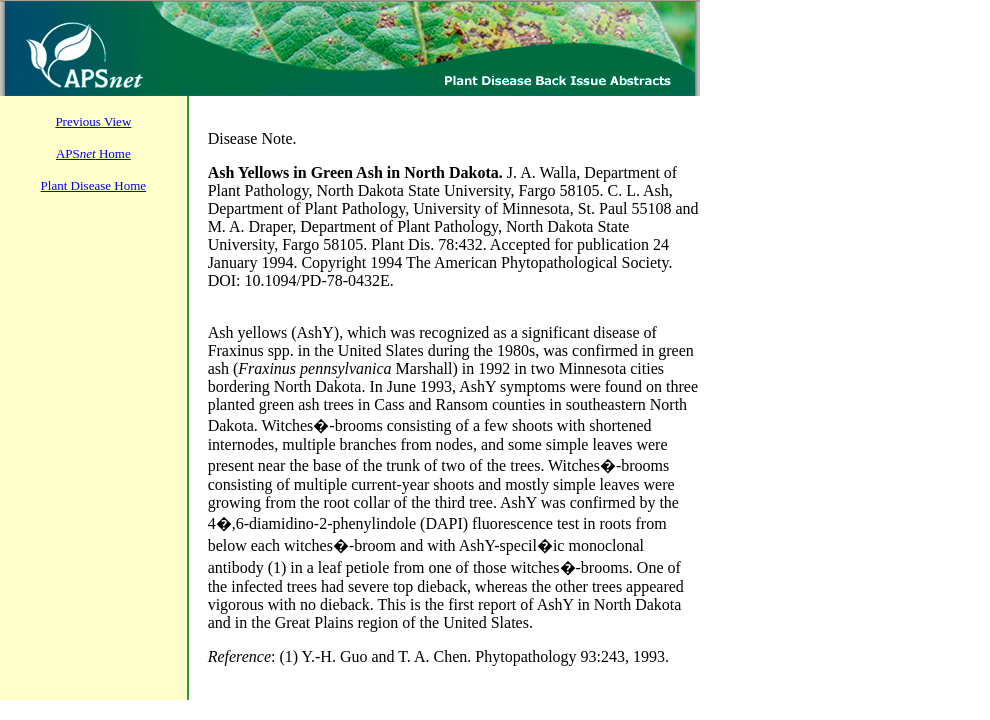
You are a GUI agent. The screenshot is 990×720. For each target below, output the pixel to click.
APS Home (93, 153)
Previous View (93, 121)
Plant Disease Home (93, 185)
